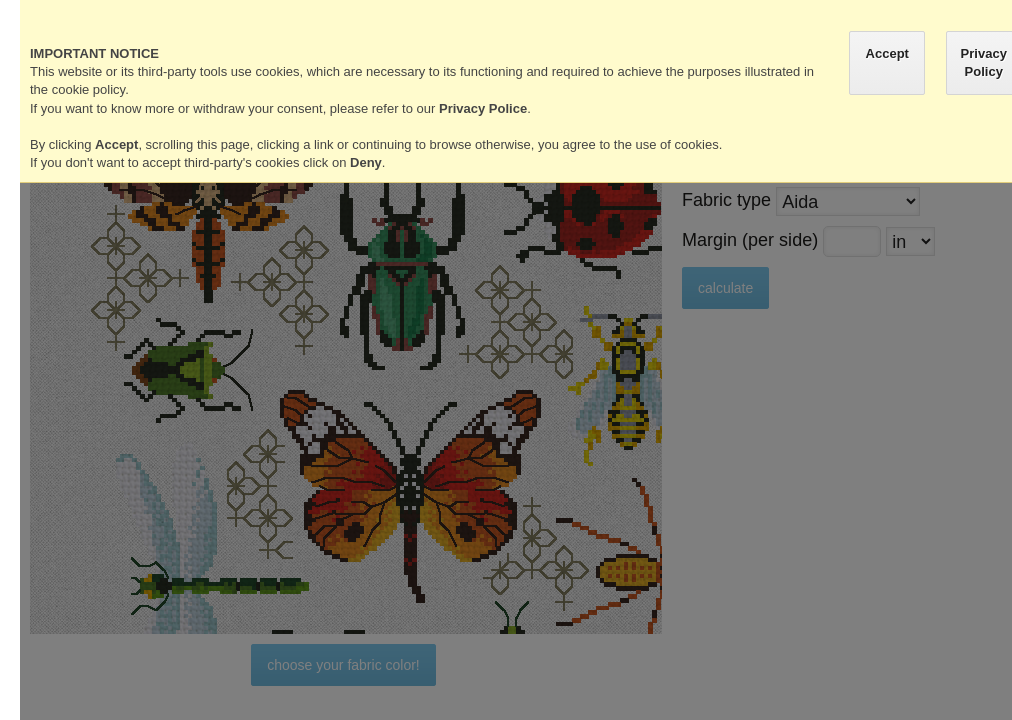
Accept (887, 53)
